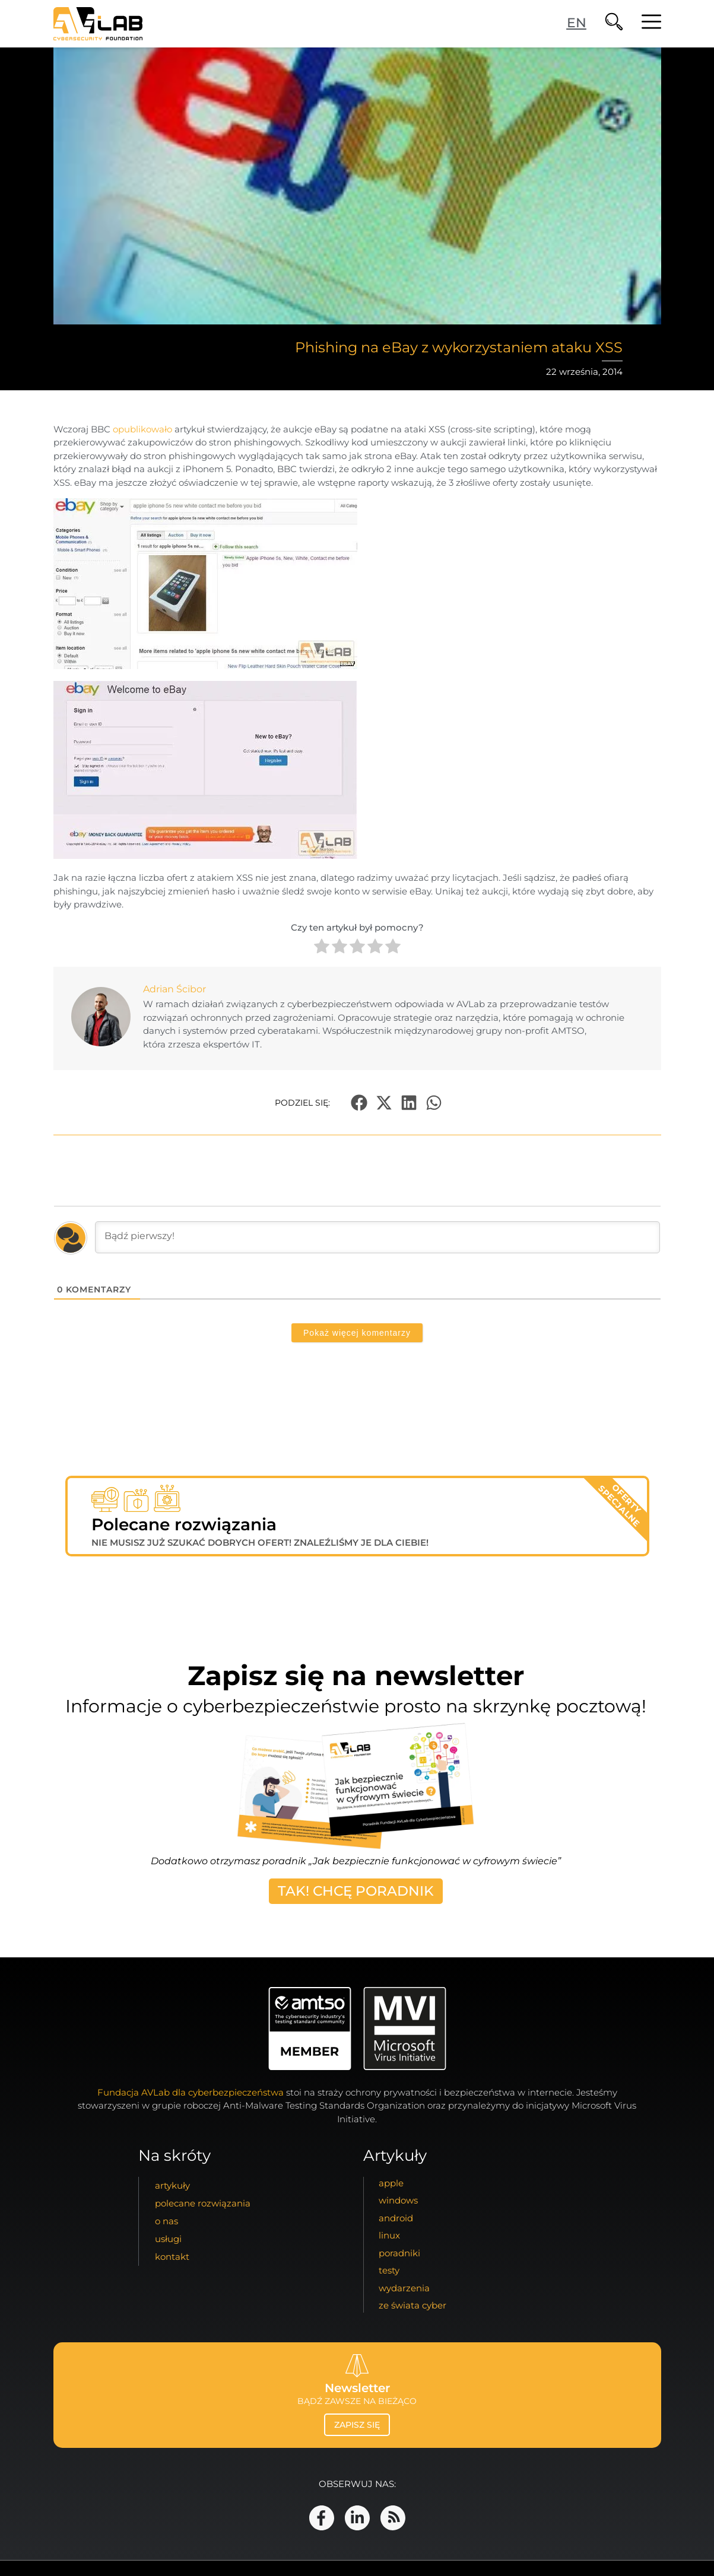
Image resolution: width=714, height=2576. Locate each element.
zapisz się (357, 2424)
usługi (168, 2238)
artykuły (172, 2185)
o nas (166, 2221)
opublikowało (142, 429)
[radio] (321, 948)
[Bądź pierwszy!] (377, 1237)
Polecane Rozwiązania (202, 2203)
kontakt (172, 2256)
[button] (359, 1102)
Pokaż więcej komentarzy (357, 1333)
